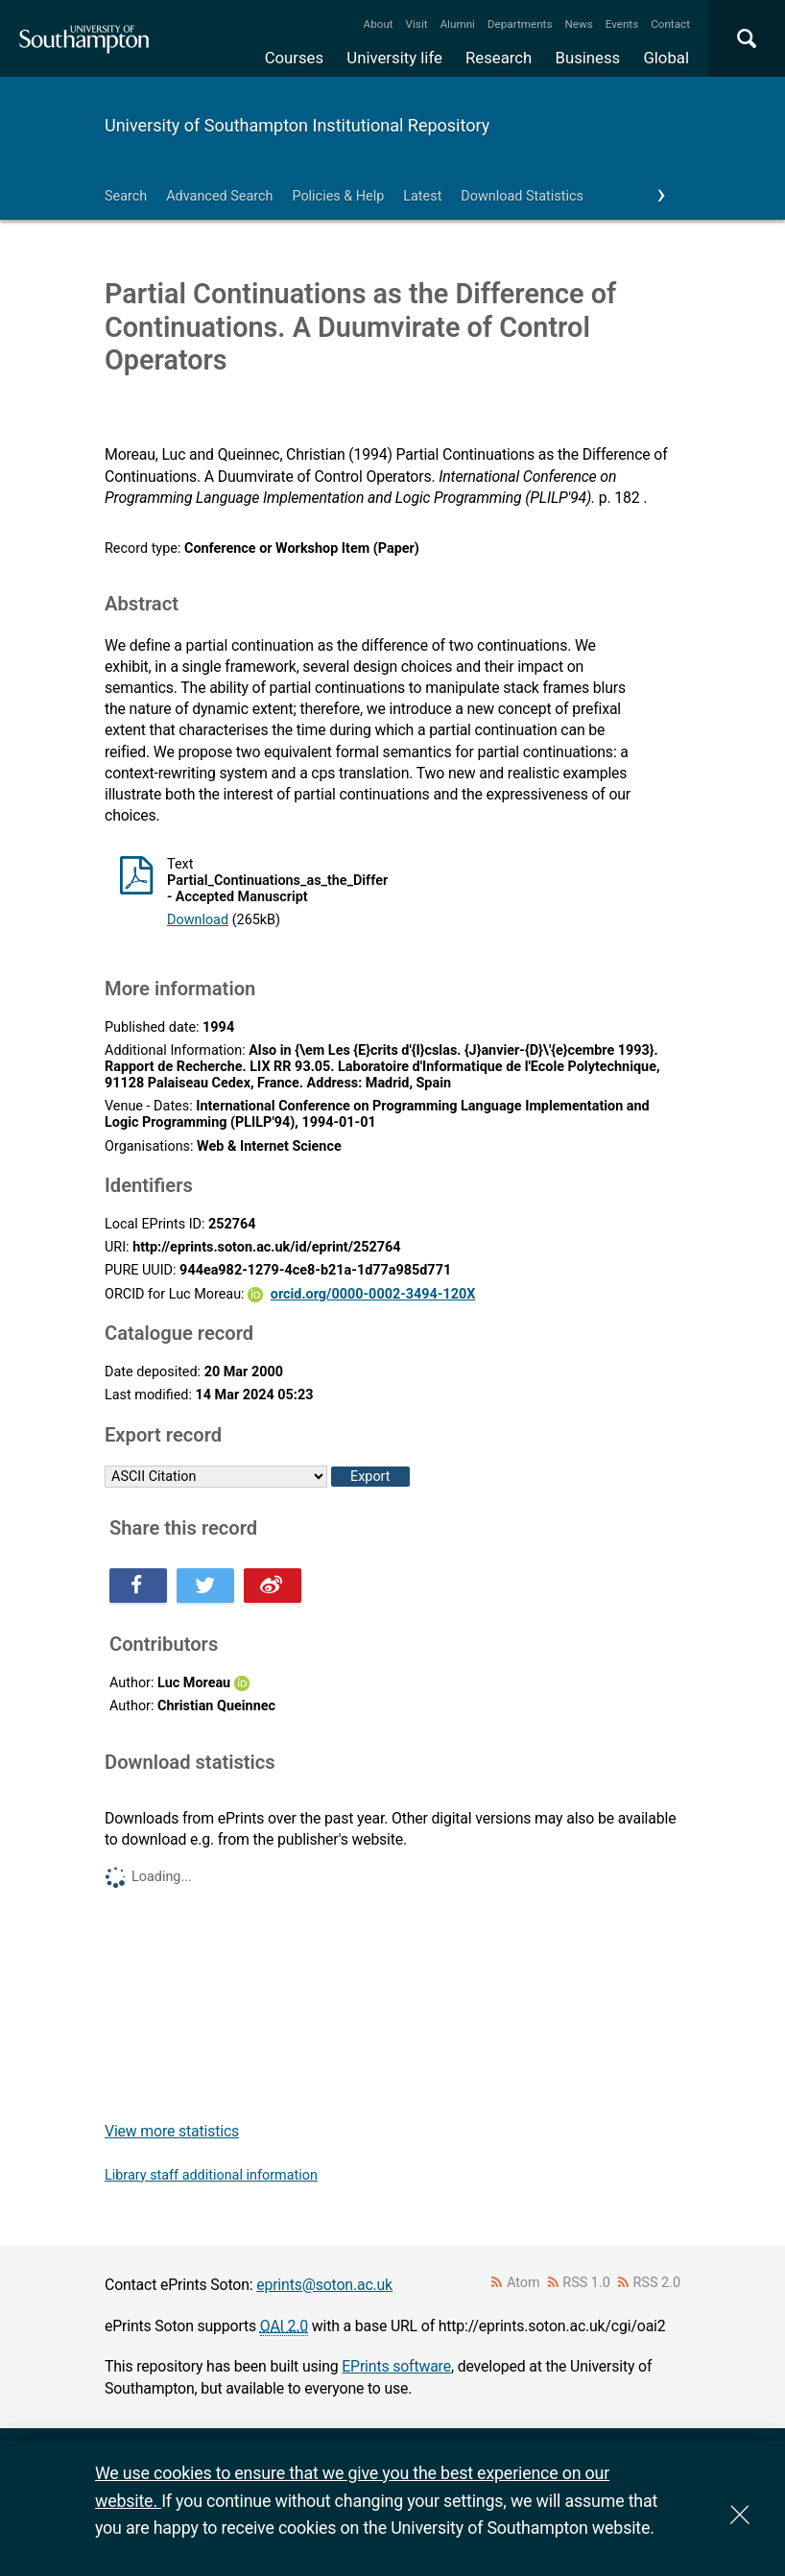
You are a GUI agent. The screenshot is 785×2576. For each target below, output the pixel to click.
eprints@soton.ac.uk (324, 2285)
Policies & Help (338, 196)
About (378, 24)
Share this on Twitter (205, 1585)
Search (126, 196)
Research (498, 57)
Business (588, 57)
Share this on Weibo (272, 1585)
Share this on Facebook (138, 1585)
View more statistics (172, 2131)
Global (666, 57)
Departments (520, 24)
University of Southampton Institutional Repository (297, 125)
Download (197, 920)
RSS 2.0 (657, 2283)
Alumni (457, 24)
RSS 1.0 (586, 2283)
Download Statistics (522, 196)
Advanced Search (219, 196)
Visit (417, 24)
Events (622, 24)
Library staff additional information (211, 2175)
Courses (294, 57)
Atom (523, 2283)
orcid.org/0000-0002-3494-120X (373, 1294)
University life (394, 57)
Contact (670, 24)
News (578, 24)
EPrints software (396, 2366)
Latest (422, 196)
